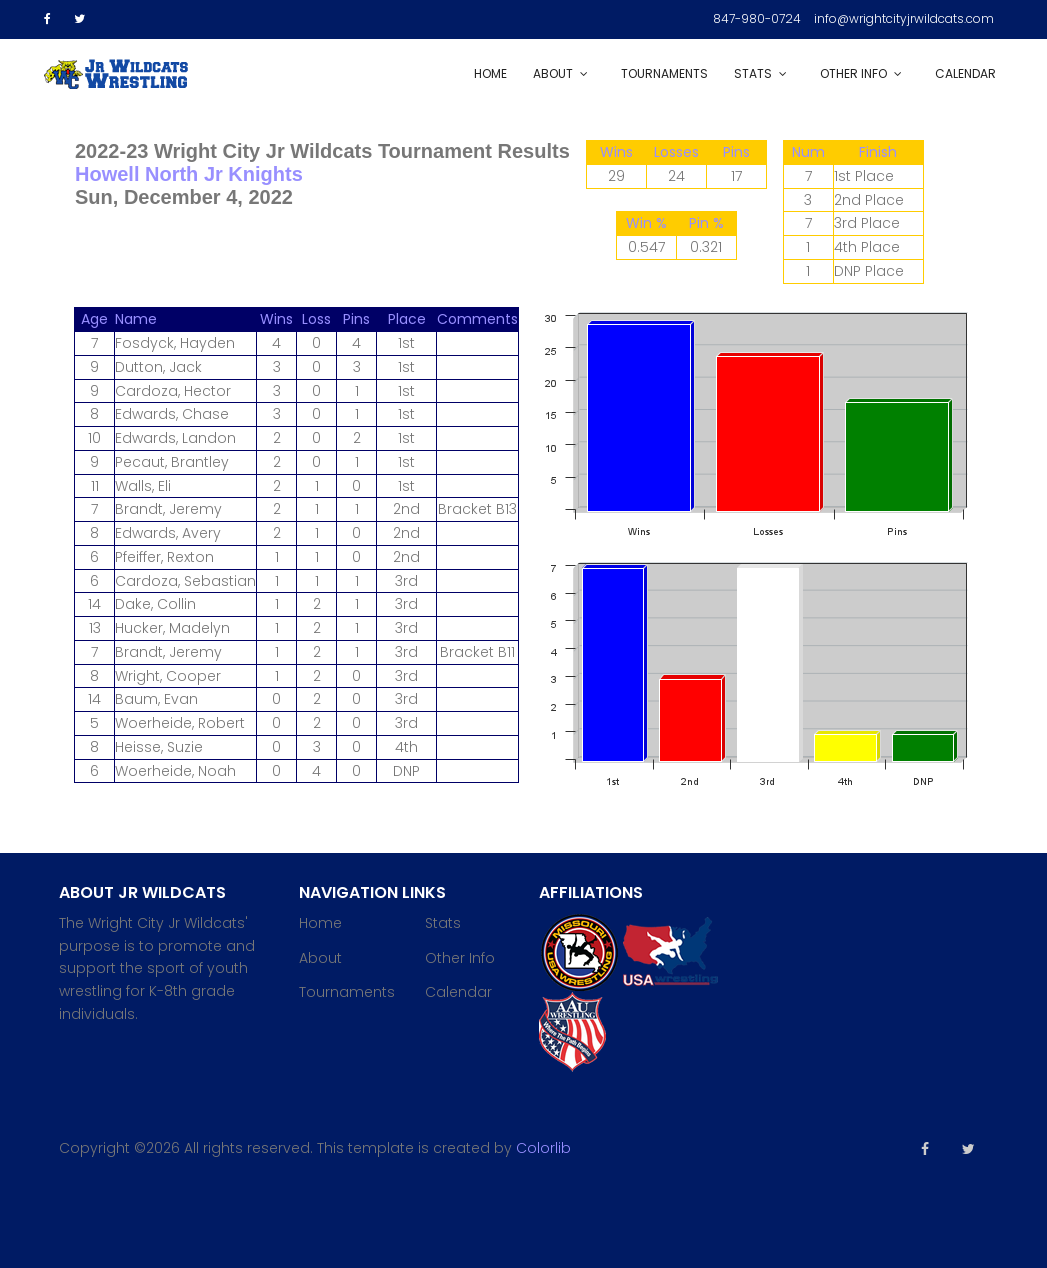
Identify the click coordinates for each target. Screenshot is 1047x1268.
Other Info (853, 73)
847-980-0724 (757, 18)
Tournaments (664, 73)
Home (490, 73)
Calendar (965, 73)
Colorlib (543, 1148)
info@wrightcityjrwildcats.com (904, 18)
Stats (753, 73)
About (553, 73)
